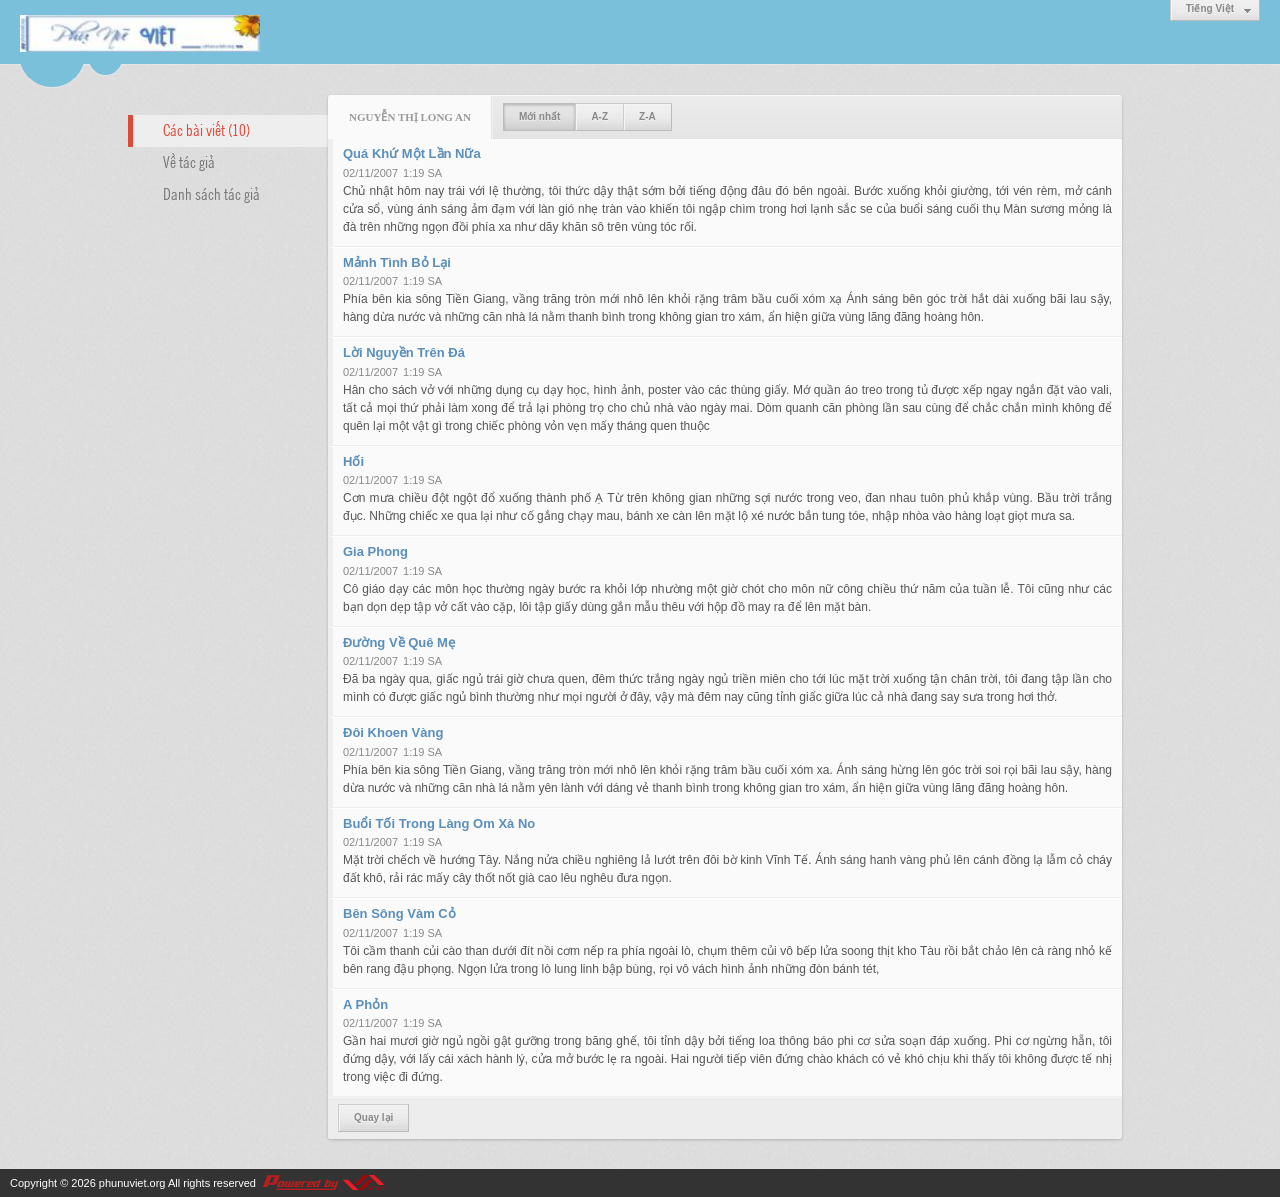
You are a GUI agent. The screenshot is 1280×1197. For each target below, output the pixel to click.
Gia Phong (375, 551)
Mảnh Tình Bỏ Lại (397, 262)
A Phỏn (365, 1004)
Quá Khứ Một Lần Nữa (412, 153)
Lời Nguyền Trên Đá (404, 352)
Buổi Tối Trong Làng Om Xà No (439, 823)
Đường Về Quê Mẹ (399, 642)
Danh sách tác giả (211, 193)
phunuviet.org (132, 1183)
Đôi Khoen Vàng (393, 732)
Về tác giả (189, 161)
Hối (353, 461)
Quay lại (373, 1117)
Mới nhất (539, 116)
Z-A (647, 116)
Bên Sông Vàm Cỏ (399, 913)
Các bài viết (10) (206, 129)
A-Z (599, 116)
